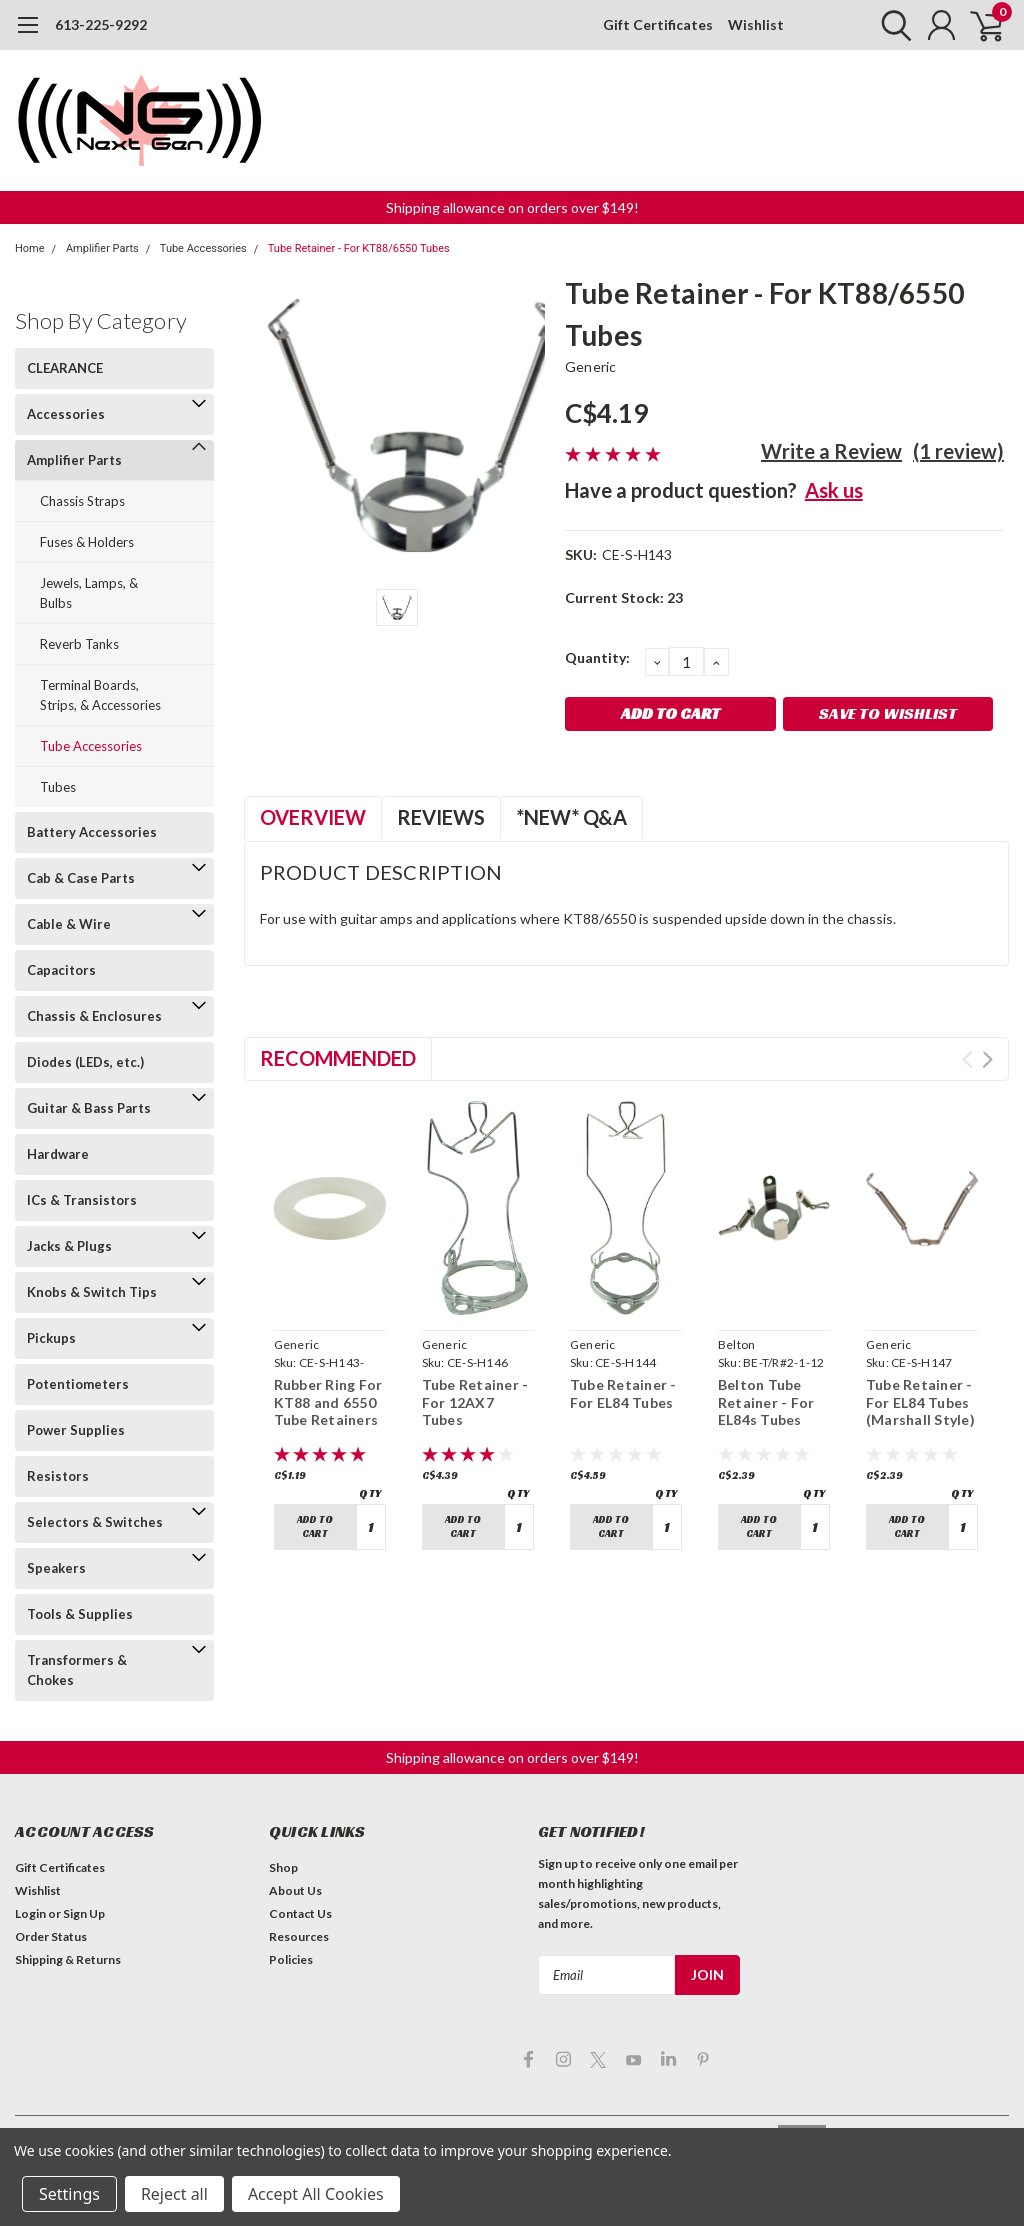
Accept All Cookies (316, 2194)
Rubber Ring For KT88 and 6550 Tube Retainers (328, 1402)
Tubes (58, 787)
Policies (291, 1959)
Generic (591, 366)
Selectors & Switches (95, 1522)
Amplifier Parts (102, 248)
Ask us (834, 490)
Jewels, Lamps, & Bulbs (89, 593)
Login (30, 1913)
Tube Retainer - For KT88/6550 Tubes (359, 248)
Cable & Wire (69, 924)
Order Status (51, 1936)
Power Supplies (76, 1430)
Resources (299, 1936)
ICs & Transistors (82, 1200)
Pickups (51, 1338)
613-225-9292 (101, 24)
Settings (69, 2194)
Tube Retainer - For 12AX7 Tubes (475, 1402)
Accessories (66, 414)
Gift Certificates (658, 24)
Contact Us (300, 1913)
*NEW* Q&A (571, 817)
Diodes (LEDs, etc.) (85, 1062)
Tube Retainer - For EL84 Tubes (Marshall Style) (920, 1402)
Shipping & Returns (68, 1959)
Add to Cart (315, 1526)
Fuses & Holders (87, 542)
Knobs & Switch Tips (92, 1292)
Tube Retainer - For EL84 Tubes (623, 1393)
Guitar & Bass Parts (89, 1108)
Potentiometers (78, 1384)
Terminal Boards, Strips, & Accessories (100, 695)
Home (30, 248)
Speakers (56, 1568)
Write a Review (831, 451)
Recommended (338, 1058)
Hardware (58, 1154)
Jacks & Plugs (69, 1246)
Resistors (58, 1476)
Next (987, 1059)
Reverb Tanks (79, 644)
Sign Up (84, 1913)
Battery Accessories (92, 832)
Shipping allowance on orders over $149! (512, 207)
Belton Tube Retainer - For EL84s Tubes (766, 1402)
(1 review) (958, 451)
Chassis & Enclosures (94, 1016)
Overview (313, 817)
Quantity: (597, 657)
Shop (283, 1867)
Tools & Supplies (80, 1614)
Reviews (441, 817)
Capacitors (61, 970)
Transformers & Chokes (77, 1670)
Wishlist (756, 24)
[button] (512, 207)
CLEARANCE (65, 368)
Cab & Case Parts (81, 878)
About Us (295, 1890)
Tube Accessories (203, 248)
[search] (891, 25)
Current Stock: (624, 597)
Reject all (174, 2194)
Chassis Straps (82, 501)
